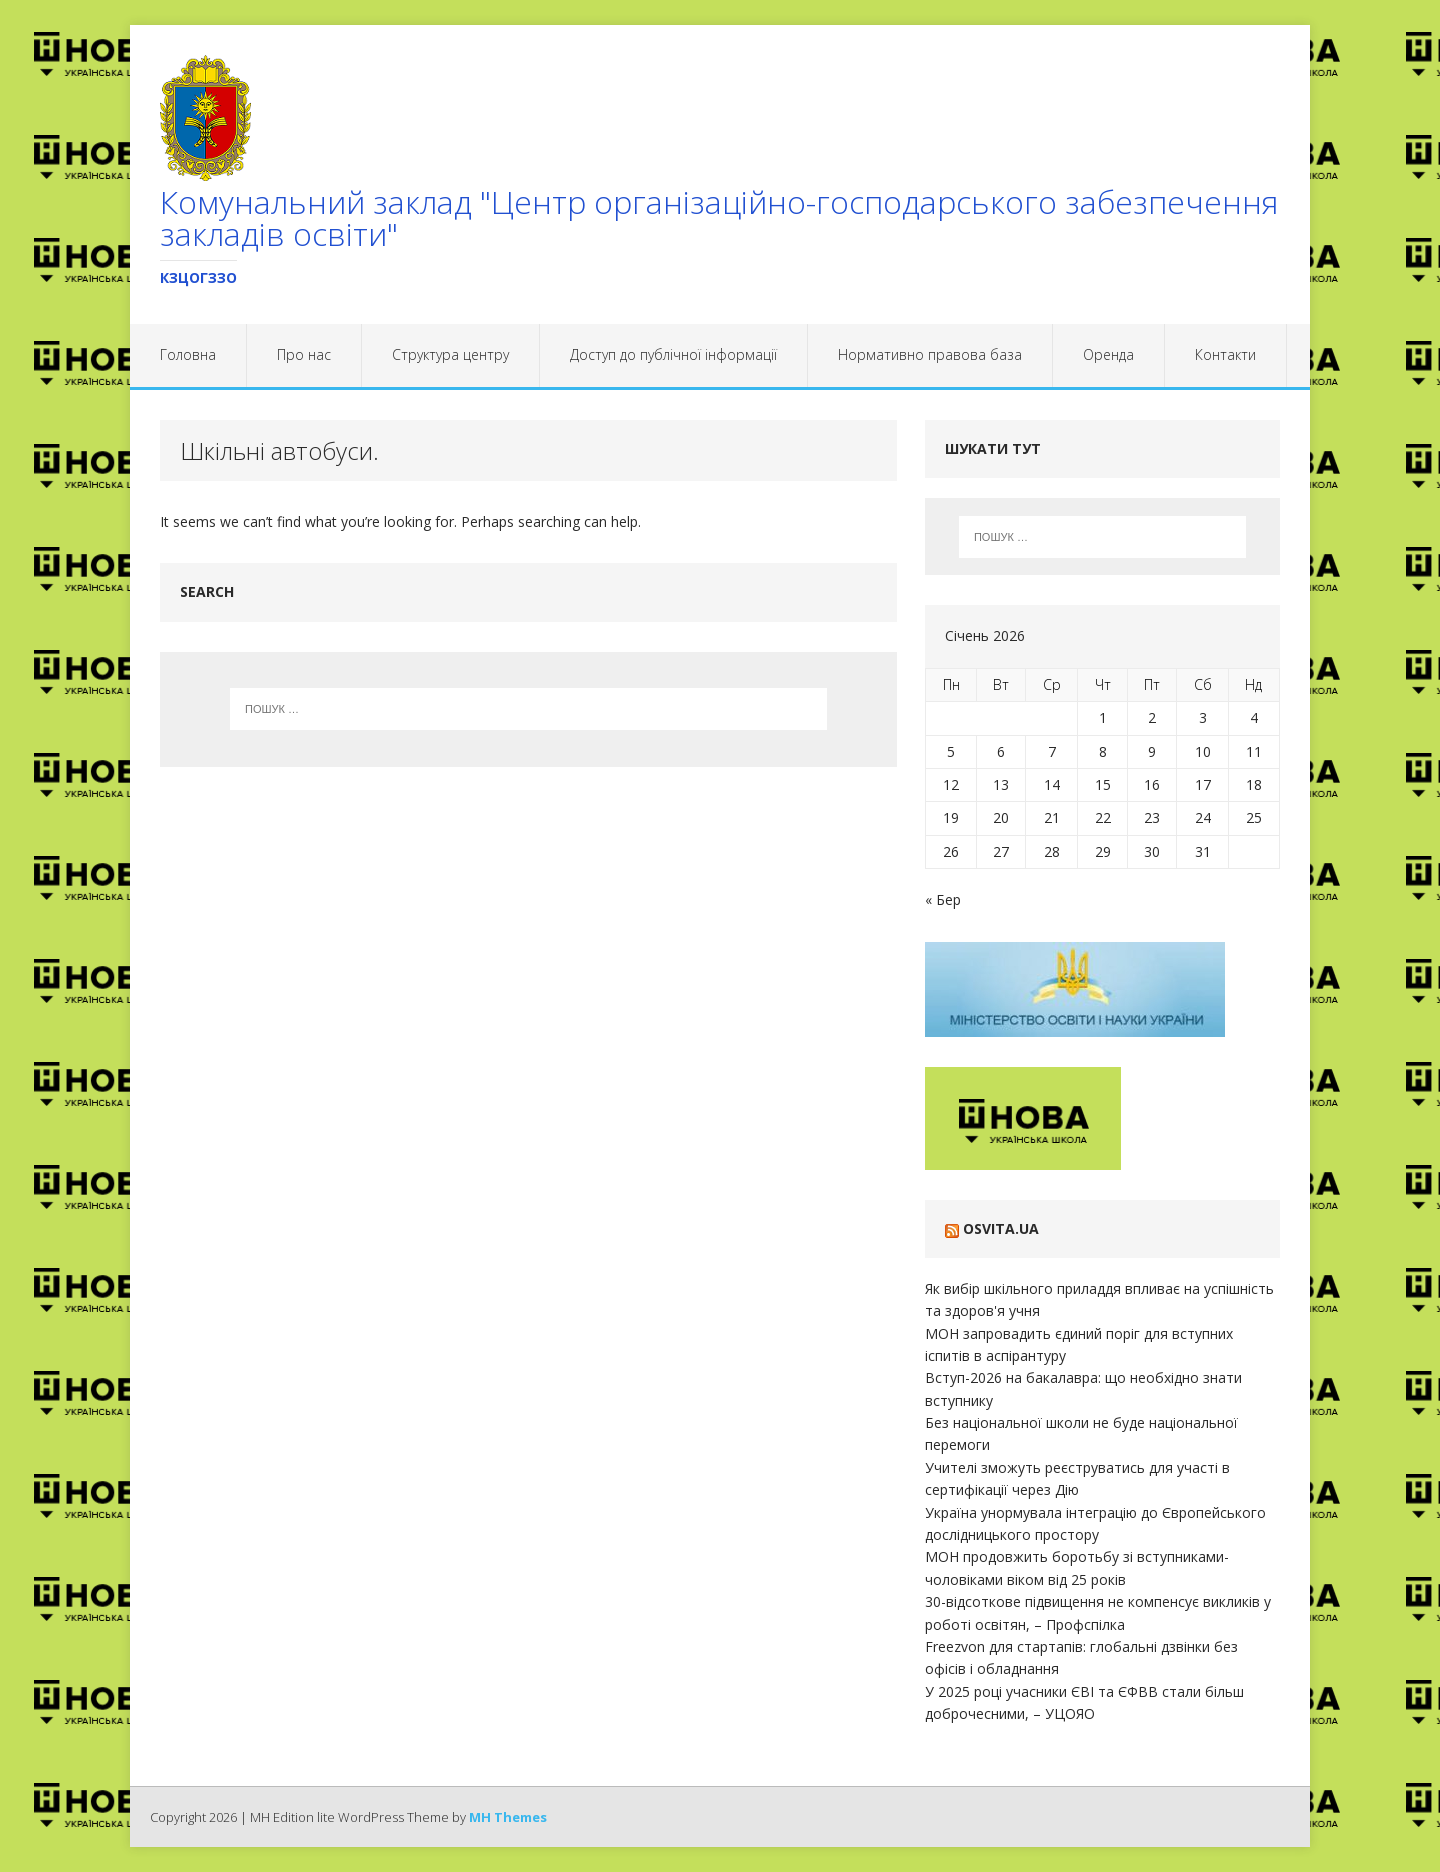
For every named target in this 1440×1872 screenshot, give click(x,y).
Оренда (1108, 354)
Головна (188, 354)
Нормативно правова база (930, 354)
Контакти (1225, 354)
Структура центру (450, 354)
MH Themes (508, 1817)
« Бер (943, 899)
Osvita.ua (1001, 1228)
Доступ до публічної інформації (673, 354)
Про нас (304, 354)
